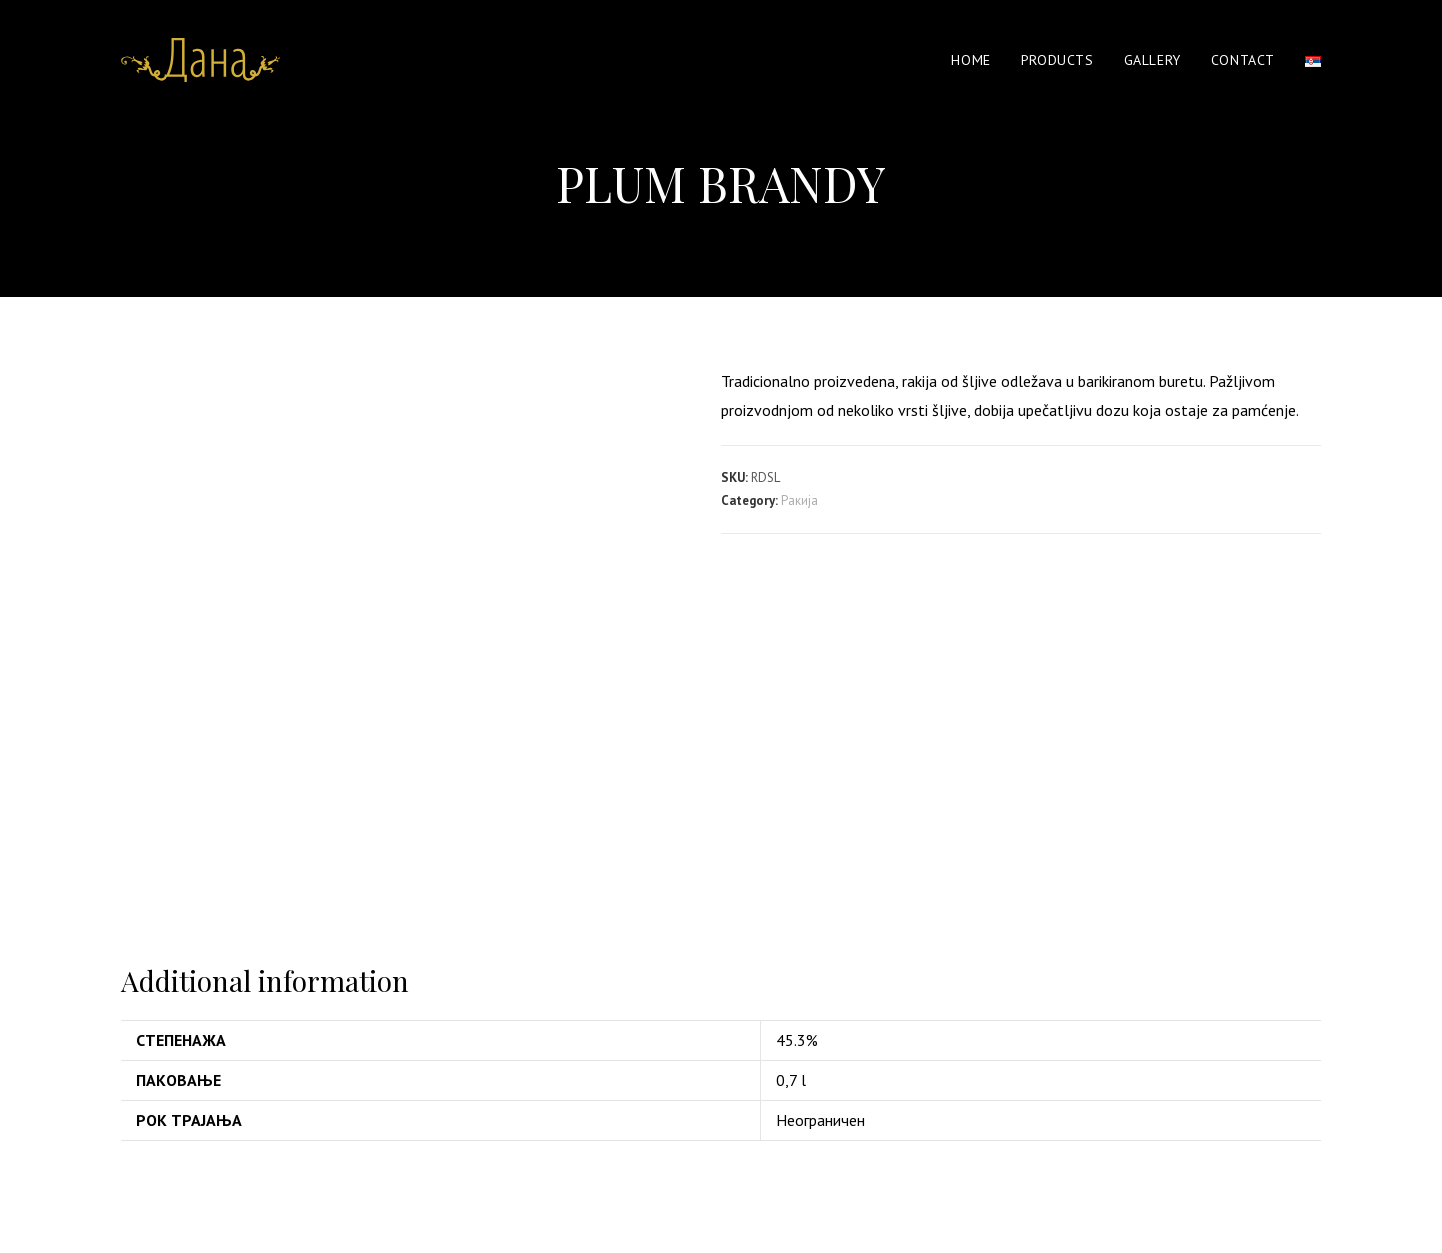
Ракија (799, 500)
